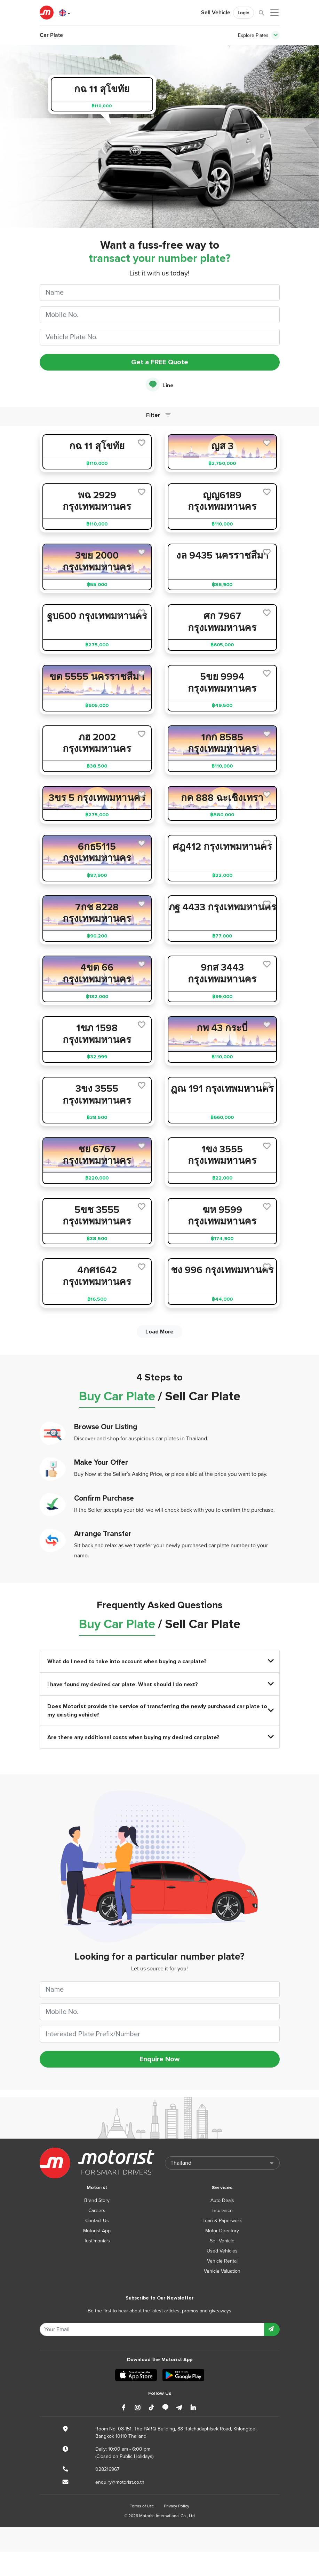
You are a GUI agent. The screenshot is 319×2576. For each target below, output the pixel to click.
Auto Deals (222, 2200)
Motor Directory (222, 2231)
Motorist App (97, 2231)
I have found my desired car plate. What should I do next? (159, 1684)
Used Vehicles (222, 2251)
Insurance (222, 2210)
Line (160, 385)
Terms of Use (142, 2506)
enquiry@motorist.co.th (119, 2482)
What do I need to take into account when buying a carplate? (159, 1661)
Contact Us (97, 2221)
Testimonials (97, 2241)
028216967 (107, 2469)
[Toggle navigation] (275, 35)
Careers (96, 2210)
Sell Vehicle (215, 12)
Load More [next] (159, 1331)
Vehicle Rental (222, 2261)
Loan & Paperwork (222, 2221)
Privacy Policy (176, 2506)
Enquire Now (159, 2059)
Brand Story (97, 2200)
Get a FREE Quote (159, 362)
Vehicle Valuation (222, 2271)
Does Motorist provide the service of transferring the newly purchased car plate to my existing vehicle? (159, 1710)
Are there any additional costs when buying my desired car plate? (159, 1737)
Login (243, 13)
